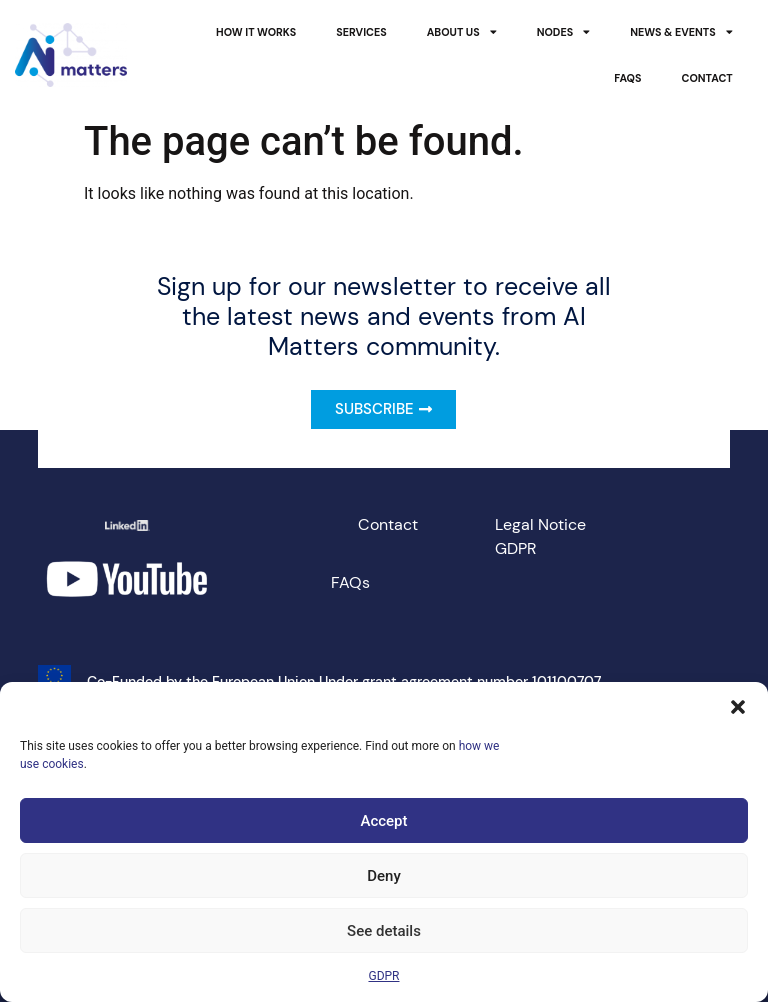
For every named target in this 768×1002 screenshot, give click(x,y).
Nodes (564, 32)
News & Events (681, 32)
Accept (383, 821)
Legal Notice (540, 524)
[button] (738, 707)
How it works (256, 32)
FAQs (627, 78)
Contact (706, 78)
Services (361, 32)
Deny (384, 876)
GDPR (383, 976)
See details (384, 931)
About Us (462, 32)
